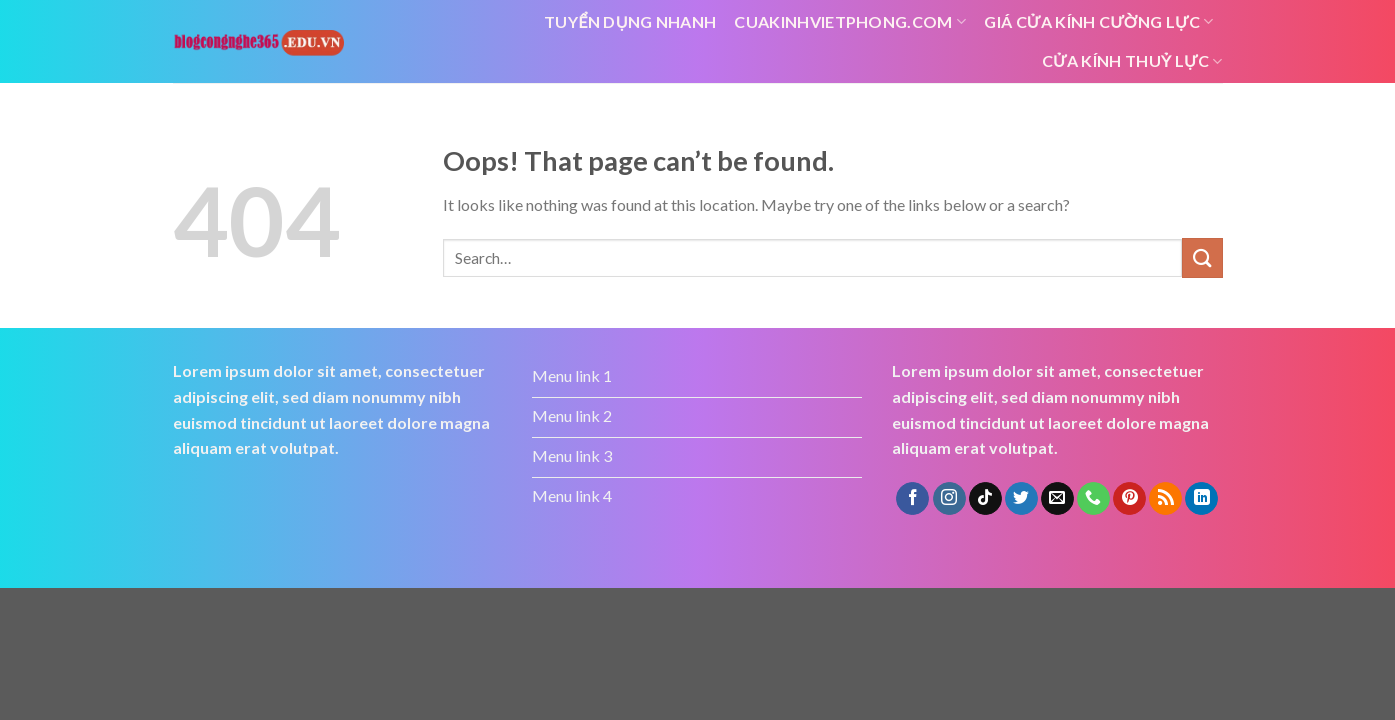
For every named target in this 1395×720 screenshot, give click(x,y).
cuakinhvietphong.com (850, 22)
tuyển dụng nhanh (630, 21)
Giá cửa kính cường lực (1098, 22)
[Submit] (1202, 257)
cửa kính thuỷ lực (1132, 61)
